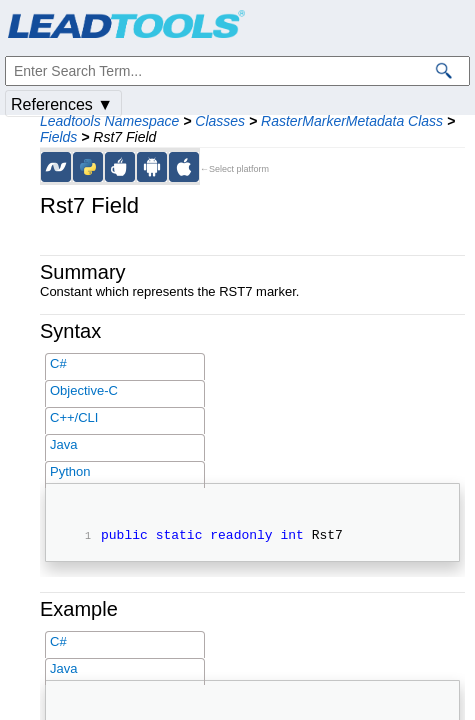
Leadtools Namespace (109, 121)
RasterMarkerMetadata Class (352, 121)
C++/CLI (74, 417)
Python (70, 471)
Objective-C (84, 390)
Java (63, 444)
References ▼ (62, 104)
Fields (58, 137)
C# (58, 363)
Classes (220, 121)
